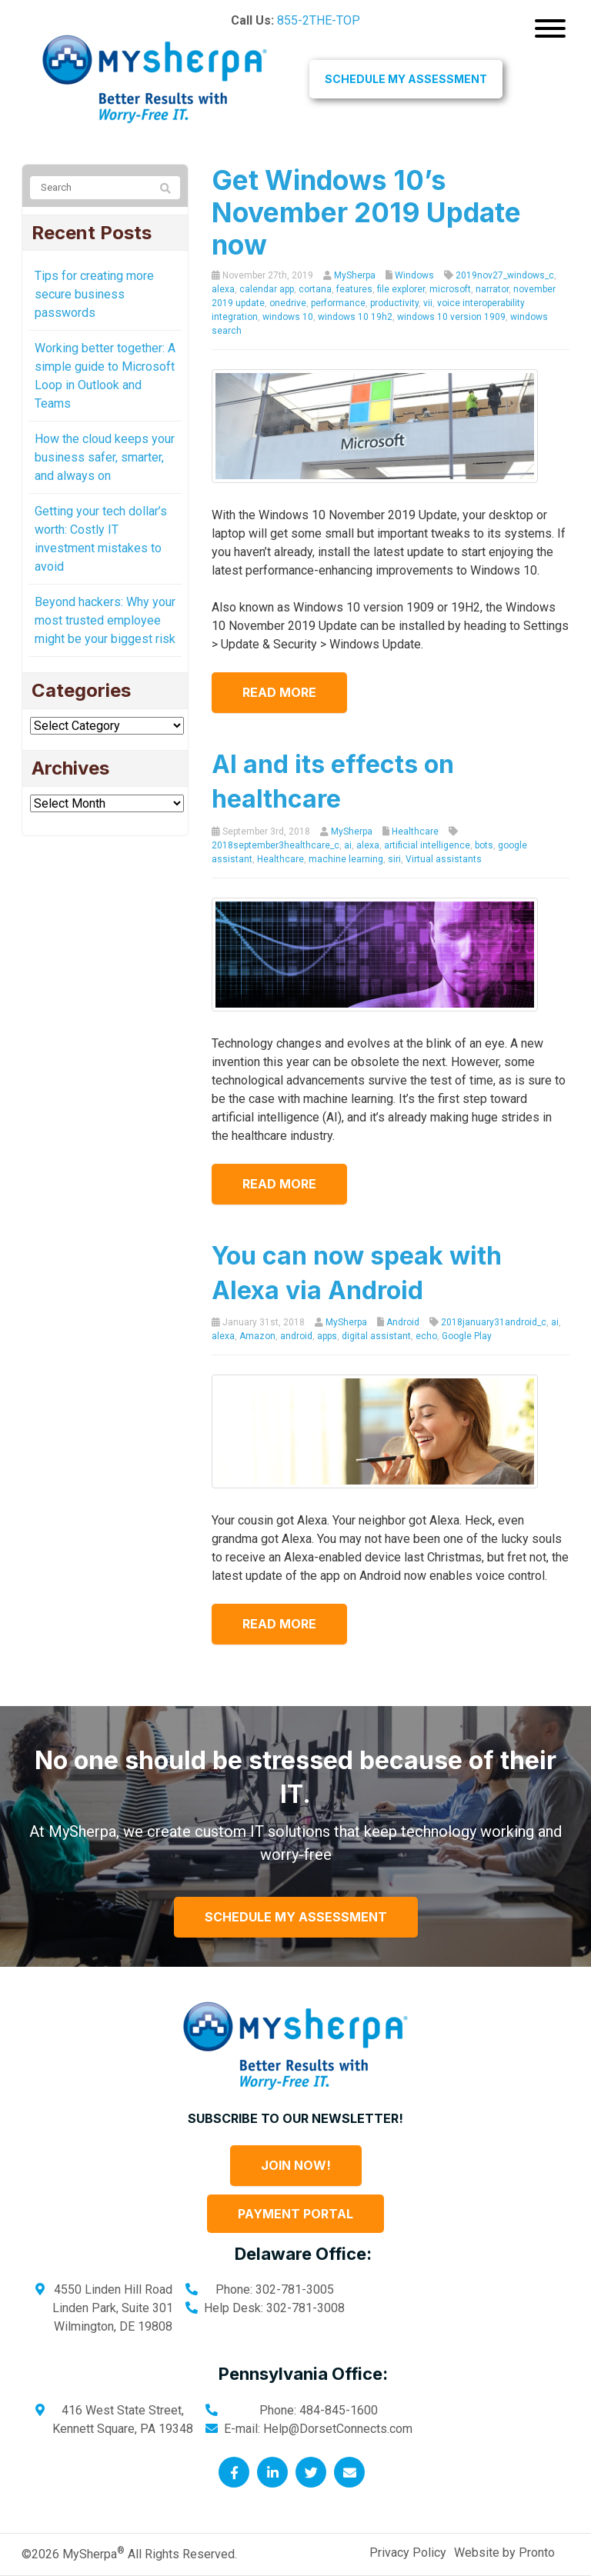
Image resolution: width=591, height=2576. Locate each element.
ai (348, 845)
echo (426, 1336)
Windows (414, 275)
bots (484, 845)
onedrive (287, 303)
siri (394, 859)
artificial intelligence (427, 845)
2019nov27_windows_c (505, 275)
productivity (394, 303)
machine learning (346, 859)
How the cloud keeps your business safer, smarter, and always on (105, 457)
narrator (492, 289)
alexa (223, 289)
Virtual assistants (444, 859)
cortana (315, 289)
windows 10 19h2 (355, 317)
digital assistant (376, 1336)
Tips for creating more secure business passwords (94, 294)
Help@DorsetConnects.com (337, 2428)
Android (402, 1322)
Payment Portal (295, 2213)
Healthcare (415, 831)
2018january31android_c (493, 1322)
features (354, 289)
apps (327, 1336)
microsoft (450, 289)
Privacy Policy (407, 2552)
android (296, 1336)
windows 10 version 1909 (451, 317)
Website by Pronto (504, 2552)
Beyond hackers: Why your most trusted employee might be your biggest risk (105, 620)
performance (338, 303)
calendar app (266, 289)
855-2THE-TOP (318, 20)
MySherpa (355, 275)
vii (427, 303)
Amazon (257, 1336)
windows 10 (287, 317)
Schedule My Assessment (406, 78)
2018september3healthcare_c (275, 845)
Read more (279, 692)
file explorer (401, 289)
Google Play (467, 1336)
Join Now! (296, 2165)
